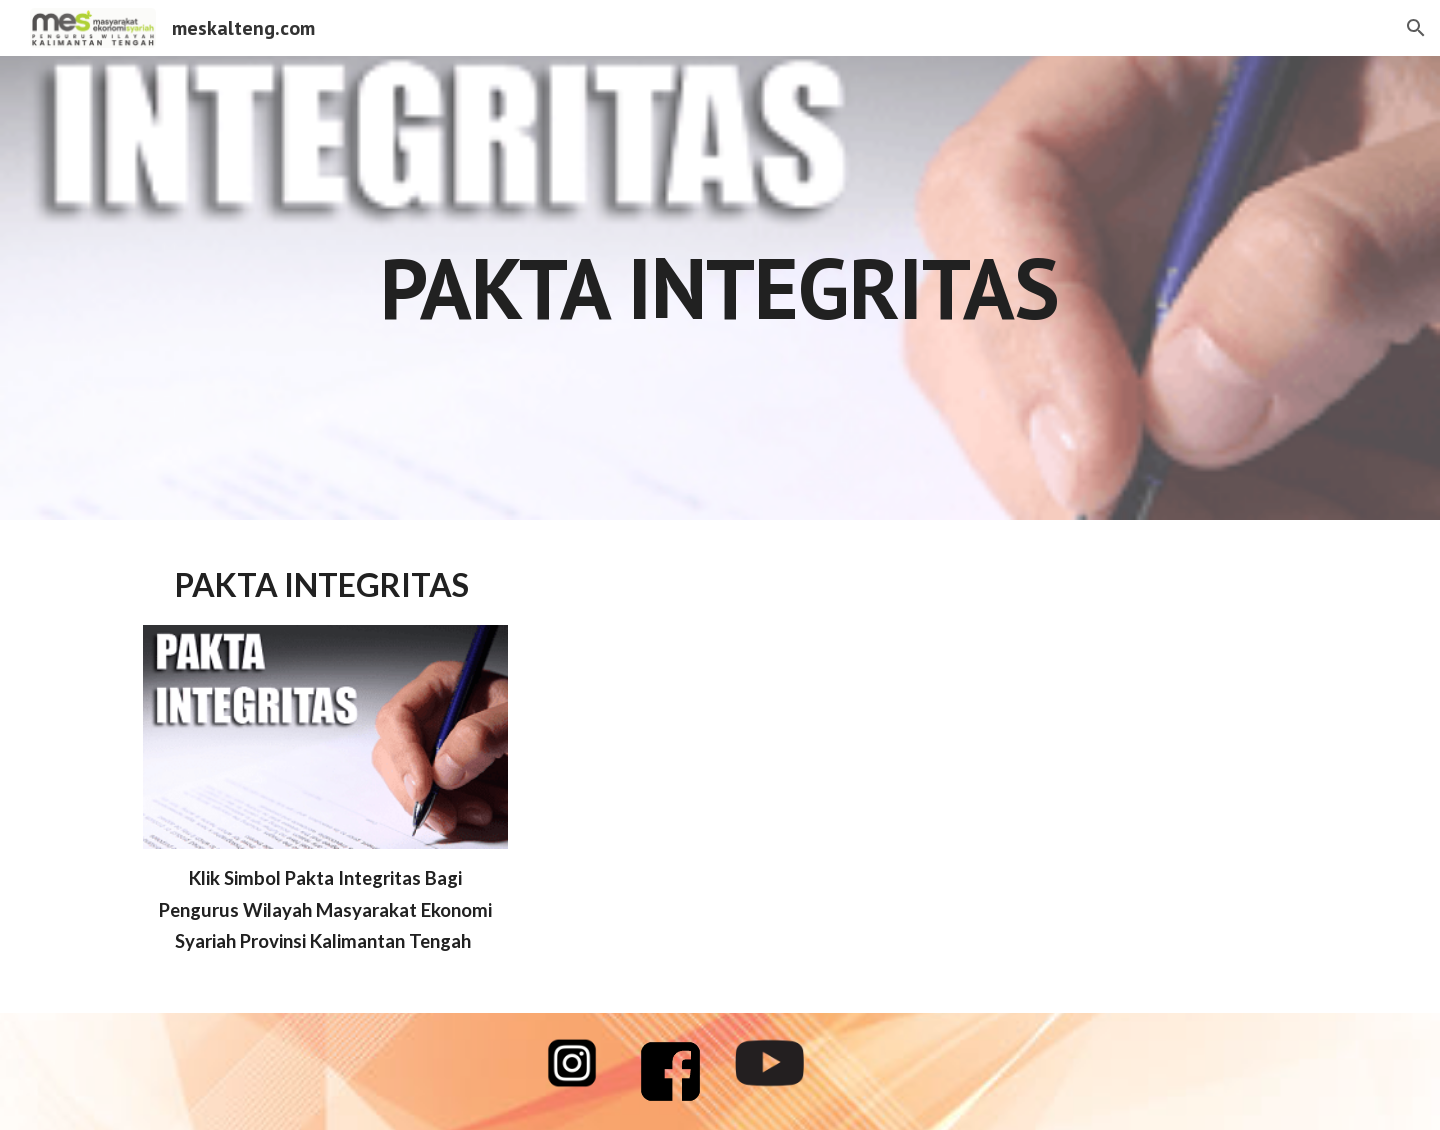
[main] (720, 287)
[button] (1416, 28)
